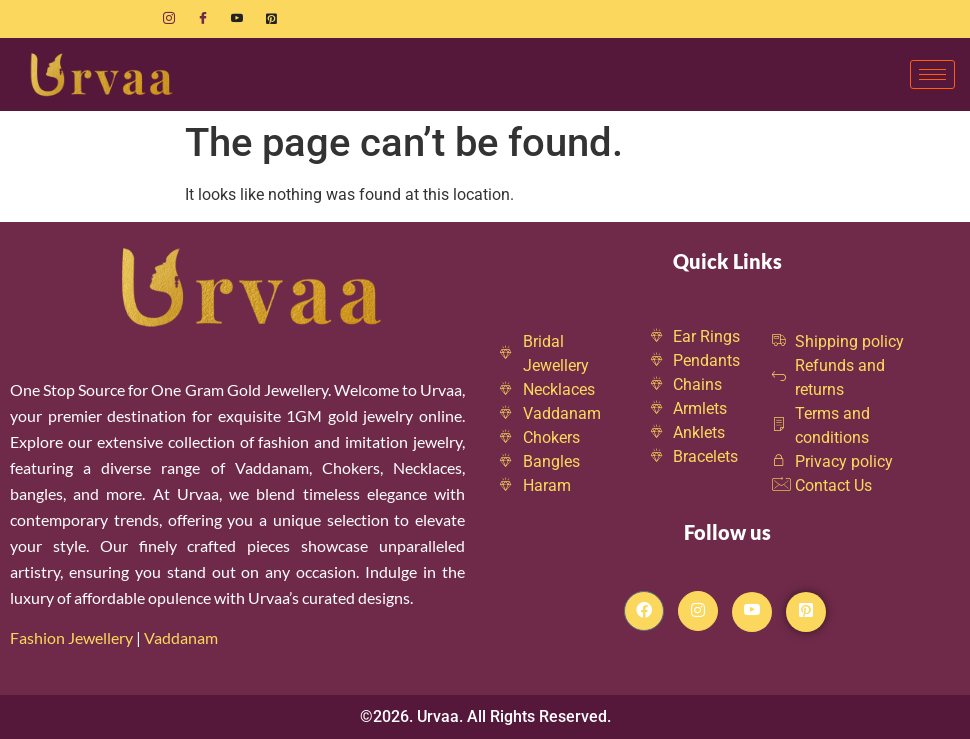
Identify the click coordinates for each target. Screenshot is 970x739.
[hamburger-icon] (932, 74)
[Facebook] (203, 19)
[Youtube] (237, 19)
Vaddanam (182, 637)
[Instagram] (169, 19)
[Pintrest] (806, 612)
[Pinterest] (271, 19)
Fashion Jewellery (71, 637)
